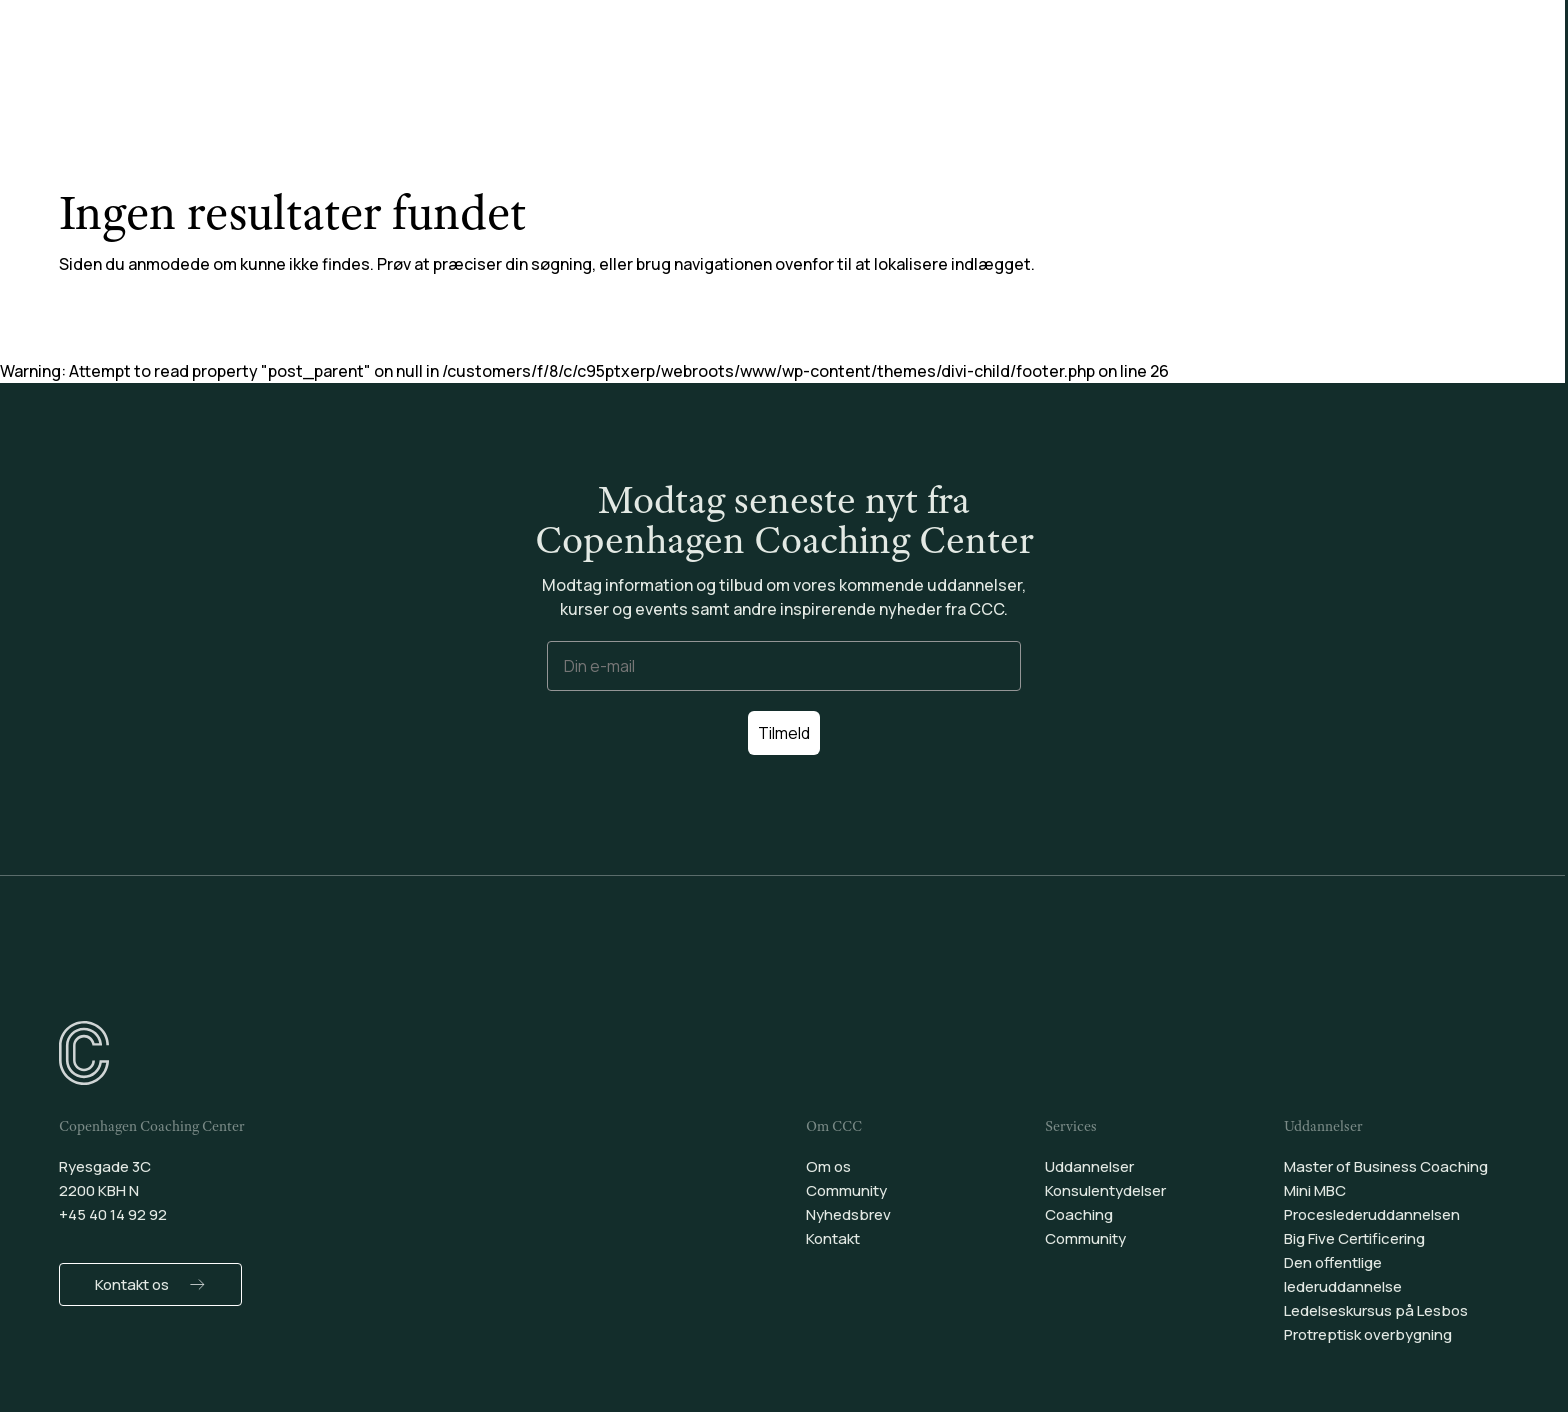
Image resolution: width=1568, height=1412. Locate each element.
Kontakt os (132, 1284)
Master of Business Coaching (1386, 1166)
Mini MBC (1315, 1190)
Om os (828, 1166)
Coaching (874, 69)
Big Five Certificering (1354, 1238)
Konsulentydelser (734, 69)
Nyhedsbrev (848, 1214)
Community (990, 69)
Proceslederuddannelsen (1372, 1214)
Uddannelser (581, 69)
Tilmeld (784, 733)
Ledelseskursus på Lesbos (1376, 1310)
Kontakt (833, 1238)
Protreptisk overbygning (1368, 1334)
